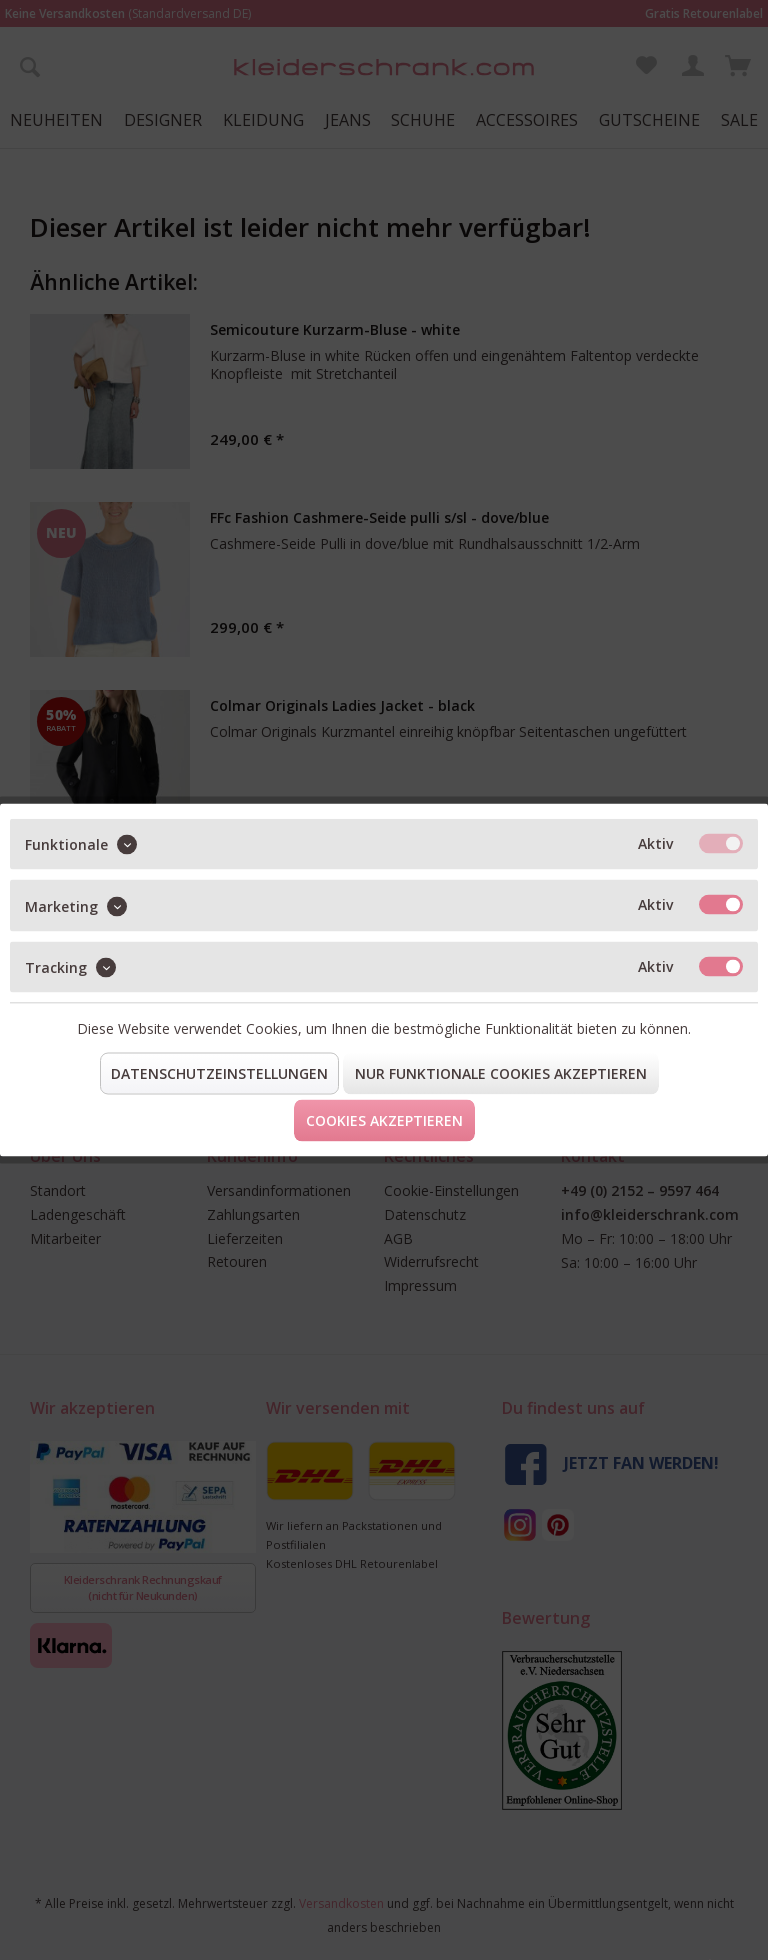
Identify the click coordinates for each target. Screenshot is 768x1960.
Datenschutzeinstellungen (219, 1073)
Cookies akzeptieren (384, 1120)
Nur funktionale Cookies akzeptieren (501, 1073)
